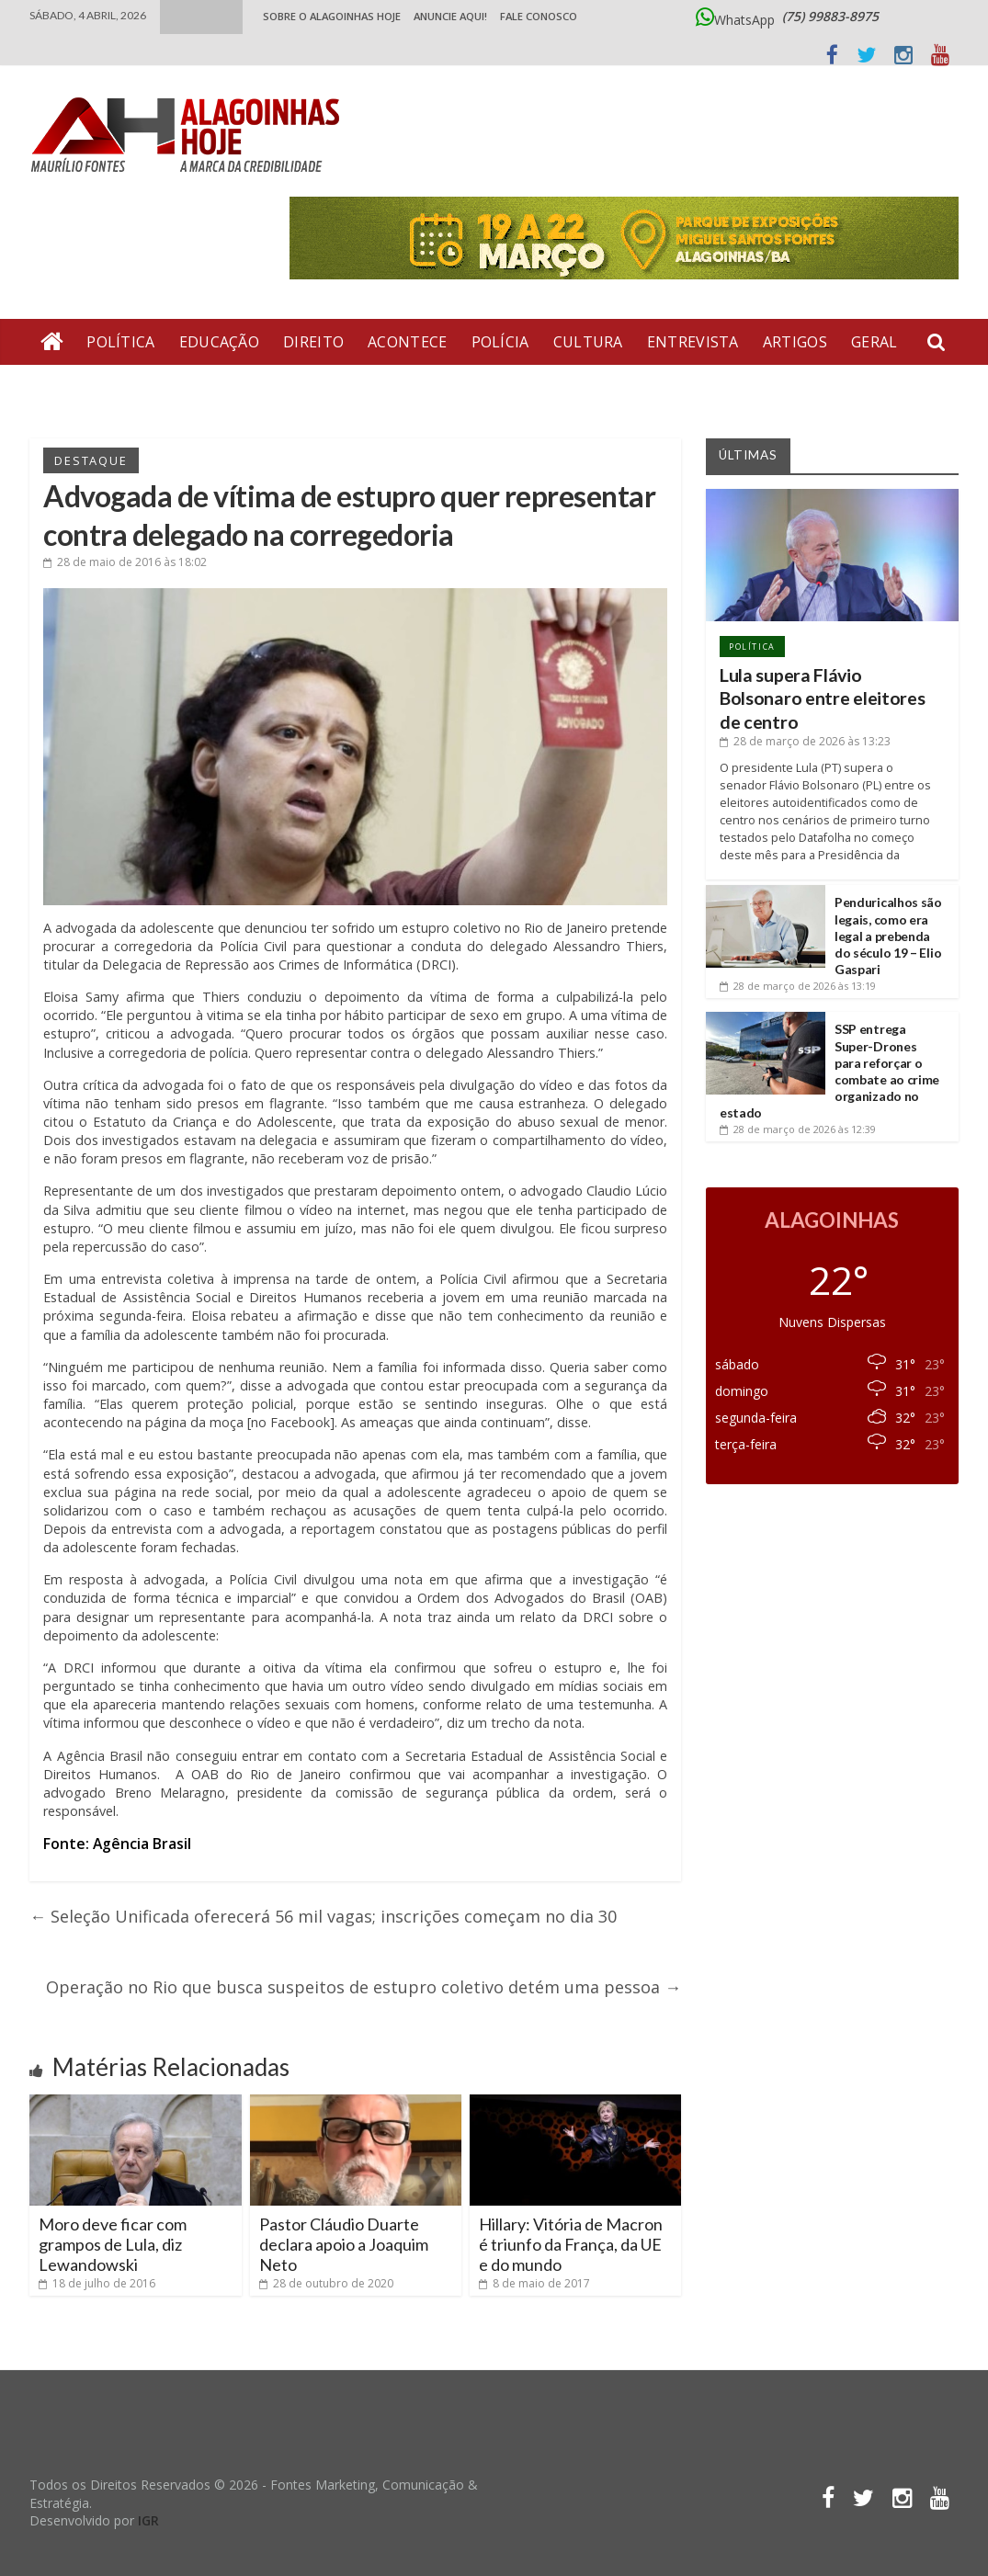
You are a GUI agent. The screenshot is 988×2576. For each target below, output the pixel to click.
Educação (219, 342)
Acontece (407, 342)
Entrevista (693, 342)
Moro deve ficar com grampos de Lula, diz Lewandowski (113, 2244)
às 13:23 (805, 741)
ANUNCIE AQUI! (450, 16)
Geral (874, 342)
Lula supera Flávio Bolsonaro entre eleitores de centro (823, 698)
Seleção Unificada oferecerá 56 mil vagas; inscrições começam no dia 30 (323, 1916)
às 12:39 (798, 1129)
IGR (148, 2520)
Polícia (500, 342)
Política (120, 342)
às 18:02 (125, 562)
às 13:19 (798, 986)
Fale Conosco (538, 16)
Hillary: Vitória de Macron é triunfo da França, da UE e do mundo (571, 2244)
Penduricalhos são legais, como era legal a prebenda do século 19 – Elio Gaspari (888, 935)
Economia (81, 388)
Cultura (588, 342)
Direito (313, 342)
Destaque (90, 460)
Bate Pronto (200, 388)
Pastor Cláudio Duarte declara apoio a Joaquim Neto (343, 2244)
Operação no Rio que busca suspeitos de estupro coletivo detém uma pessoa (363, 1987)
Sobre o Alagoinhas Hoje (332, 16)
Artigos (795, 342)
